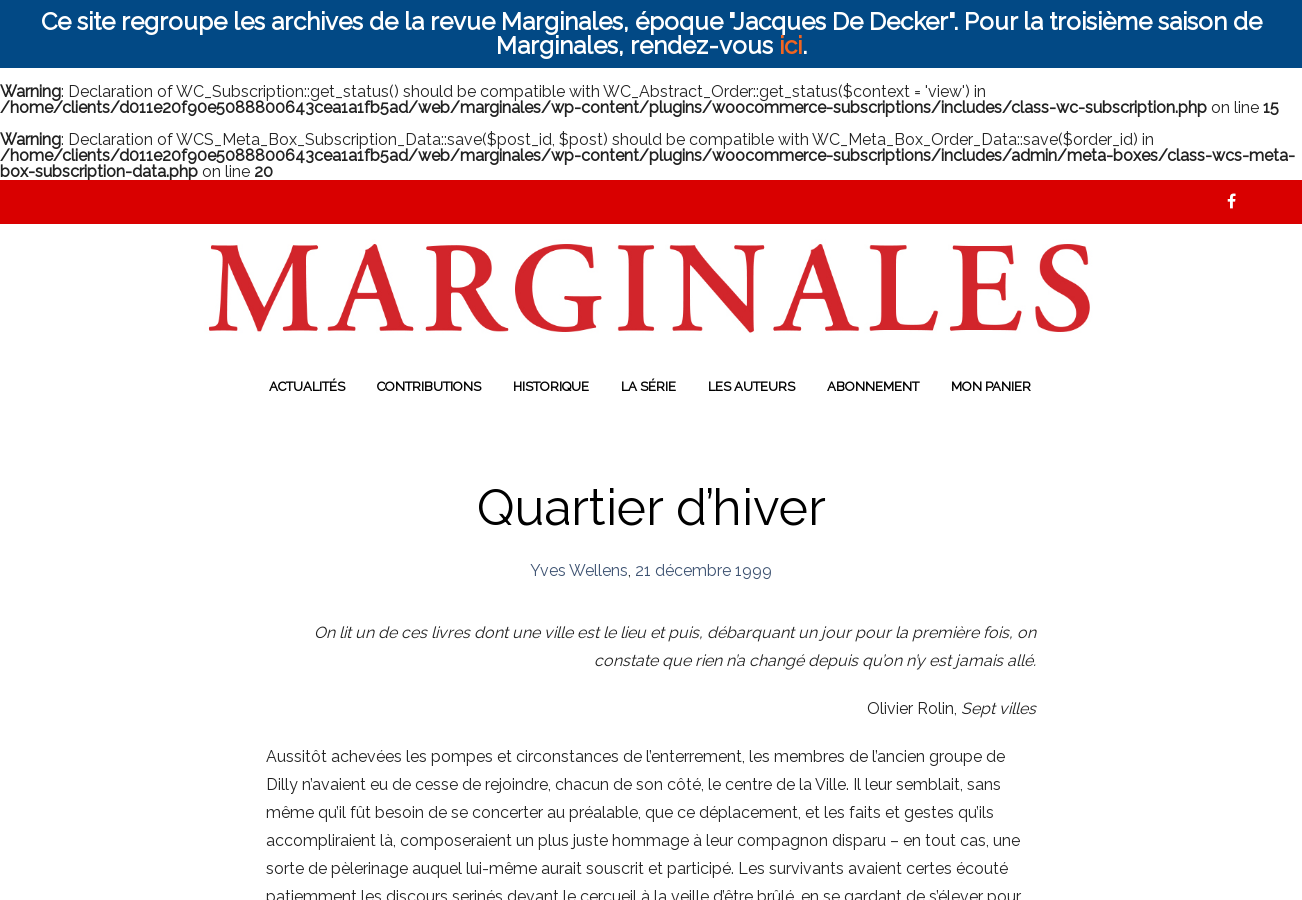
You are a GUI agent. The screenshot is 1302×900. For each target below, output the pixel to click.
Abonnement (873, 386)
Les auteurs (751, 386)
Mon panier (991, 386)
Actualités (307, 386)
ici (790, 45)
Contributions (429, 386)
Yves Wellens (579, 570)
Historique (551, 386)
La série (648, 386)
